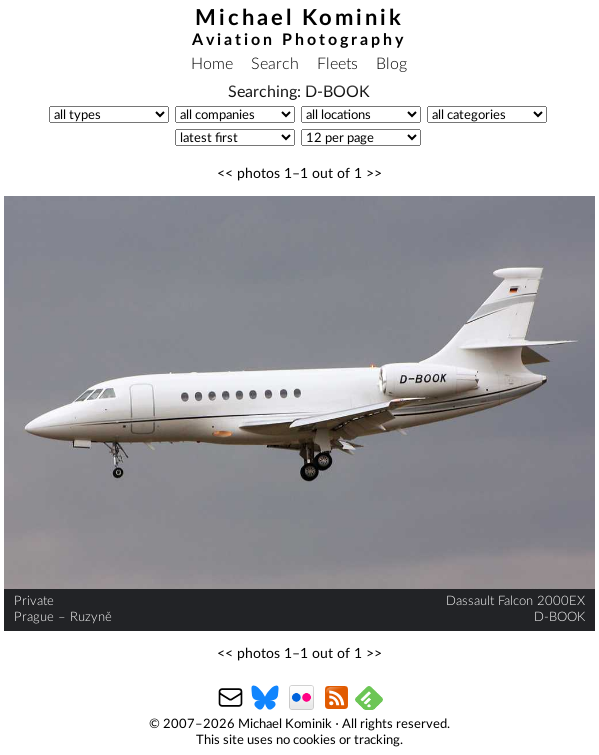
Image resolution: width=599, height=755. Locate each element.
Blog (391, 64)
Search (275, 64)
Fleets (337, 64)
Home (212, 64)
